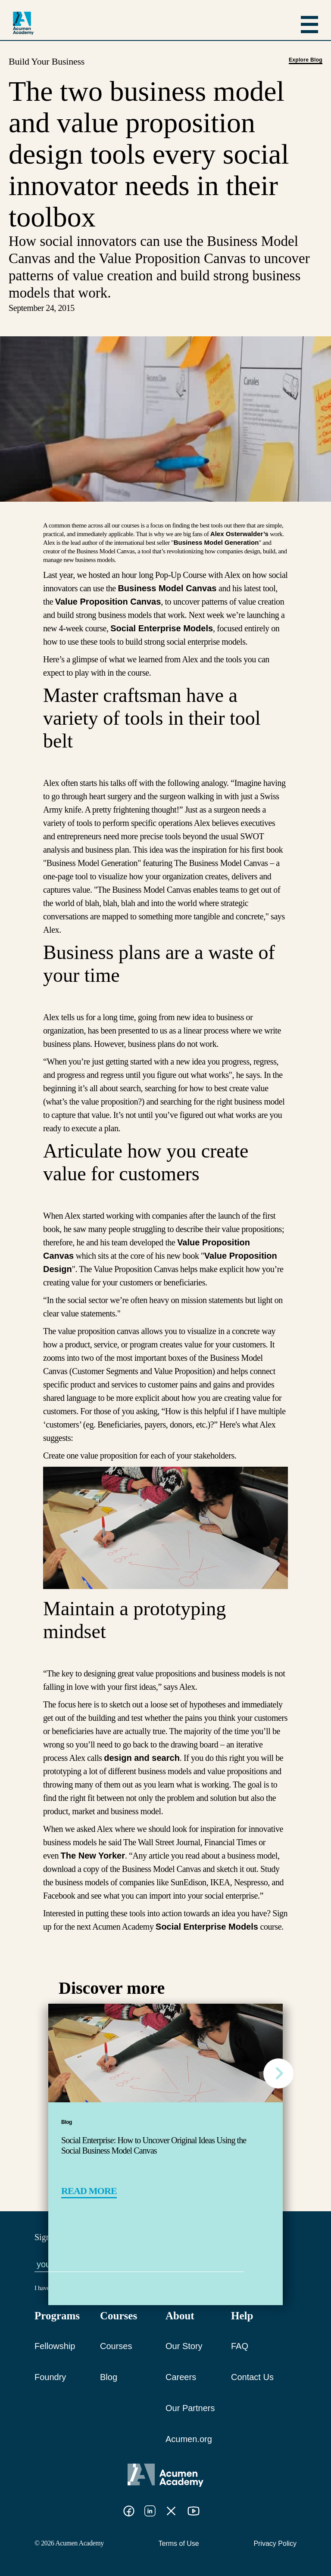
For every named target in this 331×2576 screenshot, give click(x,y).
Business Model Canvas (167, 588)
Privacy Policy (275, 2543)
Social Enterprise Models (161, 628)
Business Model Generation (216, 542)
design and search (142, 1758)
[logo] (23, 23)
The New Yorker (93, 1855)
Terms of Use (179, 2543)
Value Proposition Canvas (108, 601)
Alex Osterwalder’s (239, 533)
